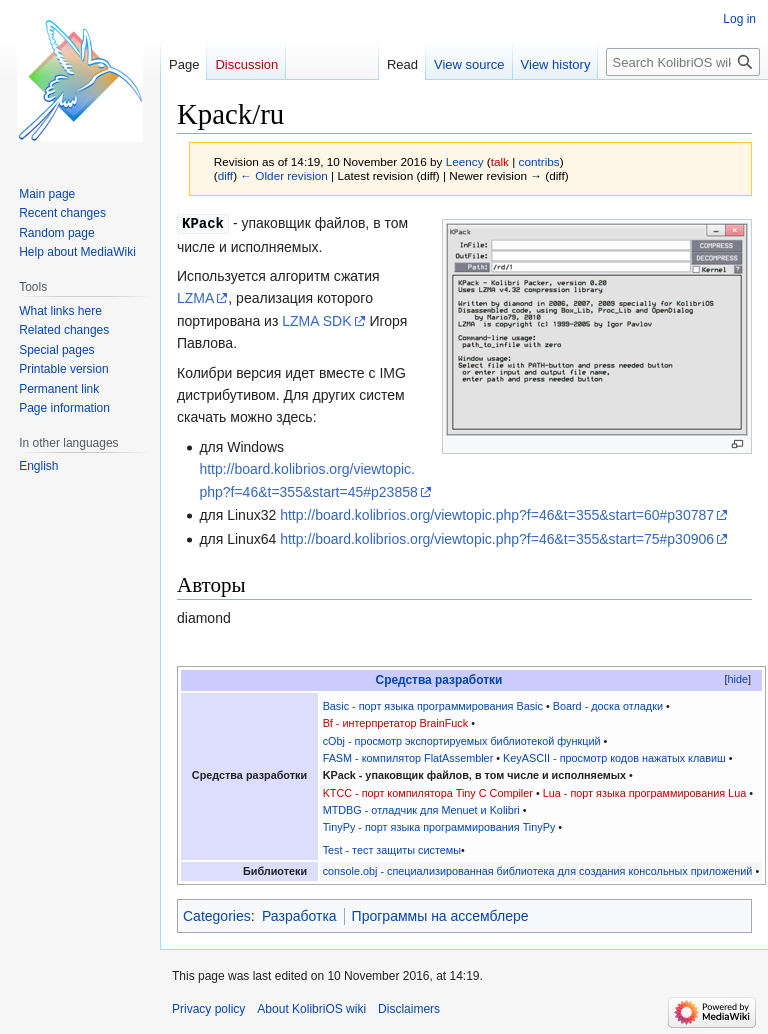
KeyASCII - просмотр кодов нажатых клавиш (614, 758)
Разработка (299, 916)
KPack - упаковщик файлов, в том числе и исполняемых (474, 775)
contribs (539, 161)
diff (225, 175)
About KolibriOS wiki (311, 1009)
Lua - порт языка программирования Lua (644, 793)
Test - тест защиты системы (392, 850)
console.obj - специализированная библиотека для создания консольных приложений (538, 871)
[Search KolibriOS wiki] (683, 62)
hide (738, 679)
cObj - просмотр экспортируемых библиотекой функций (462, 741)
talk (500, 161)
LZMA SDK (316, 321)
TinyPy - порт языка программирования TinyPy (439, 827)
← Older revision (284, 175)
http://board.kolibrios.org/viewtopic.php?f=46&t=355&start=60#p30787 (497, 515)
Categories (217, 916)
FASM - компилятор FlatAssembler (408, 758)
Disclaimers (409, 1009)
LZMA (195, 298)
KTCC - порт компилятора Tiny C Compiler (428, 793)
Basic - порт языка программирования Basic (433, 706)
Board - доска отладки (608, 706)
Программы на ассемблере (440, 916)
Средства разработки (439, 680)
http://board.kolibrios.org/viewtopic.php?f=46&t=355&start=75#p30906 (497, 539)
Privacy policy (208, 1009)
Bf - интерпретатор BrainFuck (396, 723)
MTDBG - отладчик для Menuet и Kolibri (421, 810)
